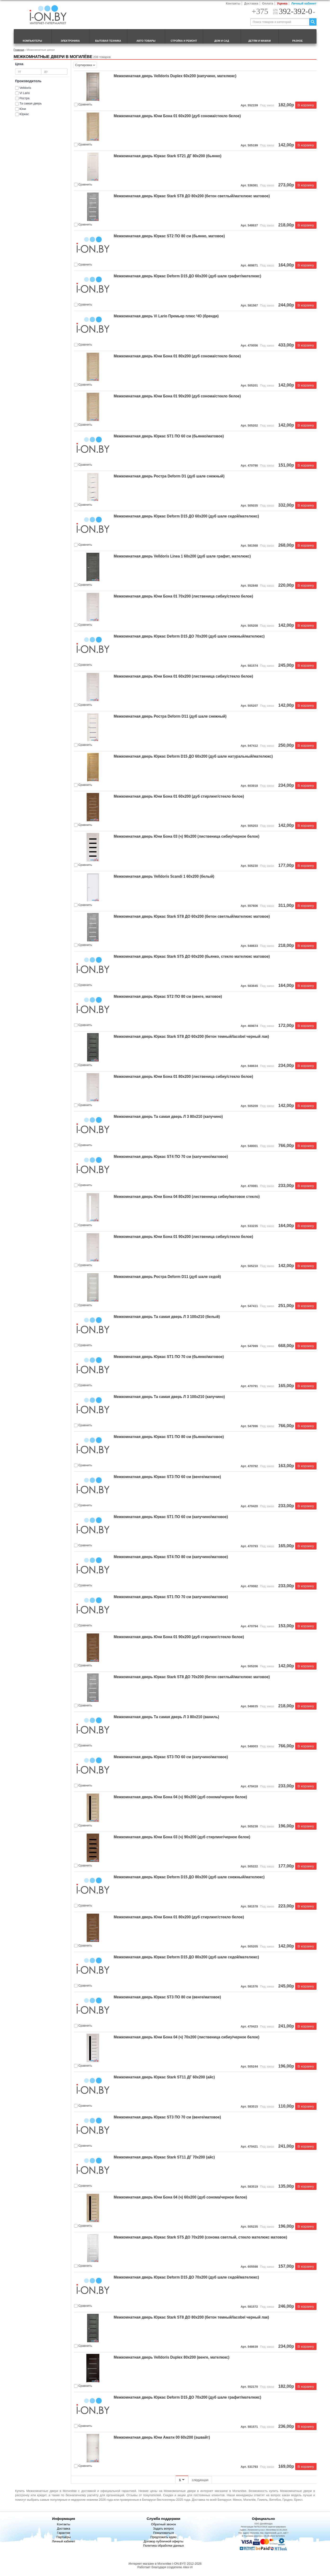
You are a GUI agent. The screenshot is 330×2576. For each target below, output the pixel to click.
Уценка (282, 3)
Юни (22, 109)
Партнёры (63, 2537)
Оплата (267, 3)
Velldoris (25, 88)
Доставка (251, 3)
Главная (19, 49)
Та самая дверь (30, 103)
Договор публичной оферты (163, 2541)
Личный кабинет (303, 3)
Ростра (24, 98)
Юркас (24, 114)
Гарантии (63, 2533)
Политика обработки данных (163, 2545)
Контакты (233, 3)
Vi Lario (24, 93)
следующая (200, 2480)
